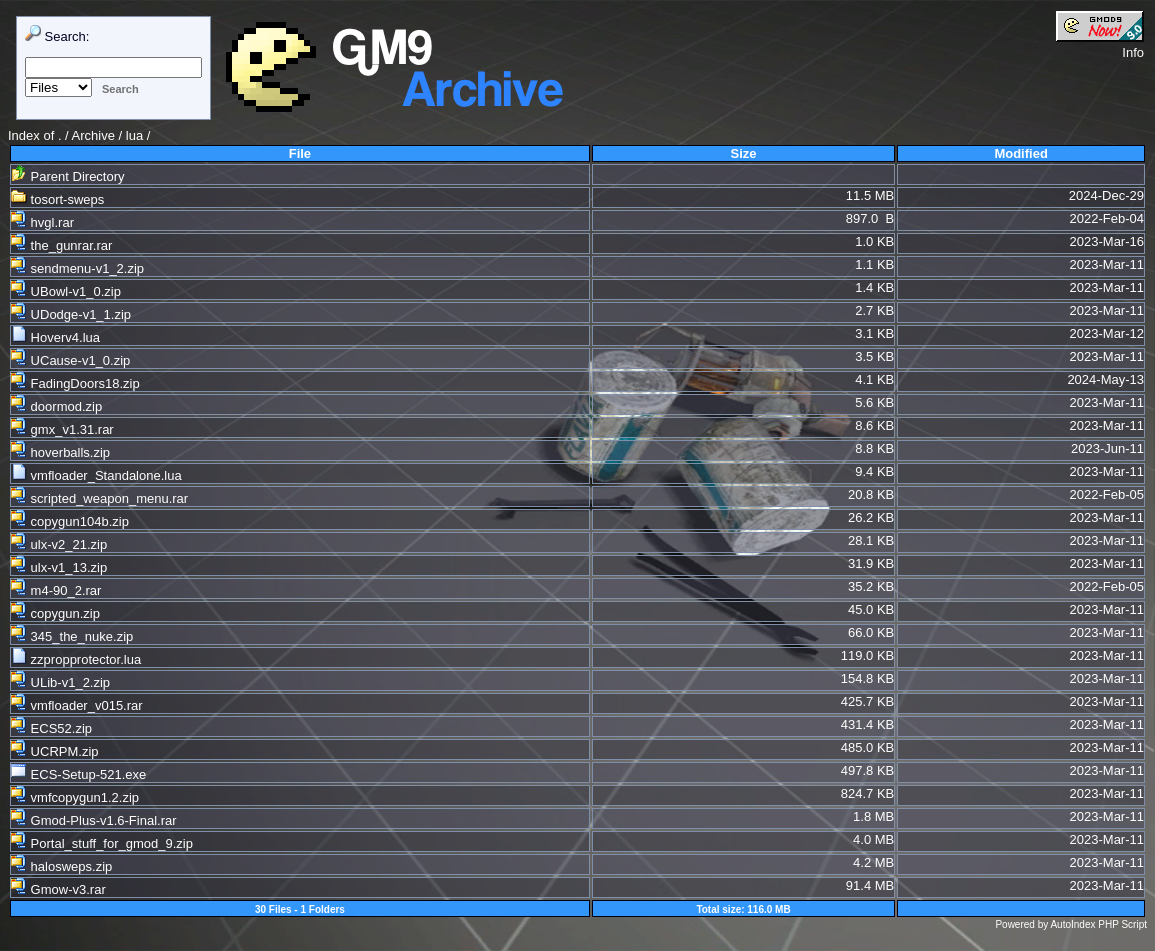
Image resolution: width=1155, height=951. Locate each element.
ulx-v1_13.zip (59, 567)
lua (134, 135)
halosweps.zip (61, 866)
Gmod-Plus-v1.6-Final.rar (94, 820)
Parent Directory (68, 176)
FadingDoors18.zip (75, 383)
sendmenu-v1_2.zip (77, 268)
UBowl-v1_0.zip (66, 291)
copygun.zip (55, 613)
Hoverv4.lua (55, 337)
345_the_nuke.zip (72, 636)
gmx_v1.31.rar (62, 429)
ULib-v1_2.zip (60, 682)
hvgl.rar (42, 222)
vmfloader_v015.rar (77, 705)
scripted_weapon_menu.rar (99, 498)
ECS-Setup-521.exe (78, 774)
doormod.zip (56, 406)
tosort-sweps (57, 199)
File (300, 153)
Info (1133, 52)
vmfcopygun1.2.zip (75, 797)
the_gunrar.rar (61, 245)
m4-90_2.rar (56, 590)
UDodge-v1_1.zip (71, 314)
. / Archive (88, 135)
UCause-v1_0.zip (70, 360)
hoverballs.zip (60, 452)
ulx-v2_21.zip (59, 544)
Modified (1020, 153)
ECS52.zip (51, 728)
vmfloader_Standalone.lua (96, 475)
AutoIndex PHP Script (1098, 924)
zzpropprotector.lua (76, 659)
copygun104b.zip (70, 521)
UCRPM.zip (55, 751)
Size (744, 153)
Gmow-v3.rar (58, 889)
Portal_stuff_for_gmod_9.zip (102, 843)
